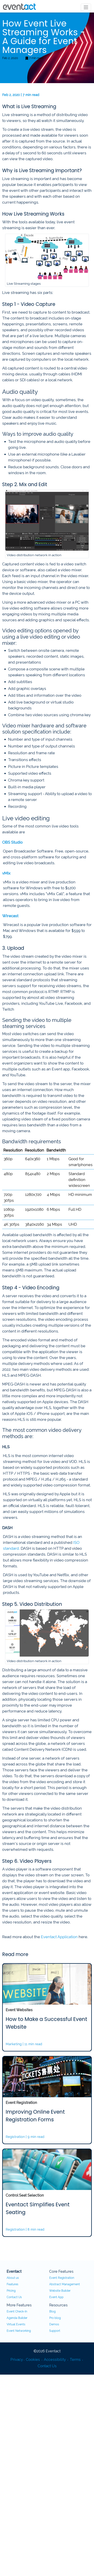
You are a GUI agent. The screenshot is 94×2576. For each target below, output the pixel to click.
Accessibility (55, 2359)
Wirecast (10, 916)
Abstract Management (64, 2284)
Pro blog (55, 2318)
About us (13, 2278)
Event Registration (61, 2278)
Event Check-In (17, 2311)
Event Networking (19, 2330)
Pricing (11, 2290)
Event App (56, 2297)
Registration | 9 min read (25, 2137)
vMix (6, 873)
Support (54, 2330)
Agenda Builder (17, 2318)
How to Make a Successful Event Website (46, 2023)
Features (12, 2284)
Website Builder (59, 2290)
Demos (54, 2324)
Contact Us (14, 2297)
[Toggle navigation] (86, 7)
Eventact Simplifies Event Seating (38, 2208)
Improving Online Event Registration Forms (35, 2115)
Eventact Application (60, 1936)
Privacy (16, 2359)
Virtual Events (16, 2324)
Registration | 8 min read (25, 2229)
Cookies (33, 2359)
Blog (52, 2311)
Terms (76, 2359)
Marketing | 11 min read (24, 2044)
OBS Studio (12, 842)
